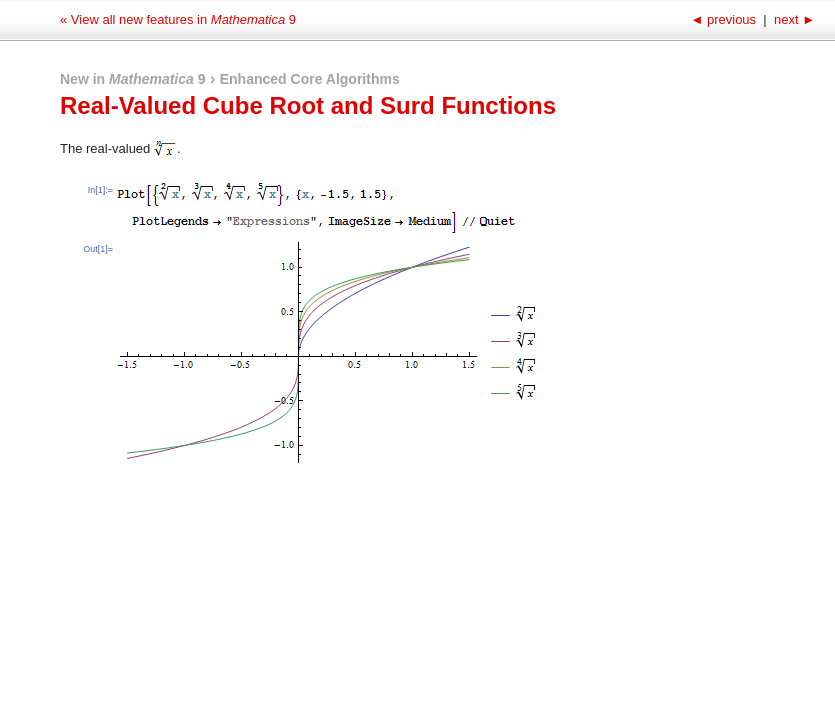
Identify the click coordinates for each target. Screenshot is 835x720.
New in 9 (133, 79)
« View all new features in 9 (178, 19)
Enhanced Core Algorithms (310, 79)
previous (724, 19)
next (792, 19)
